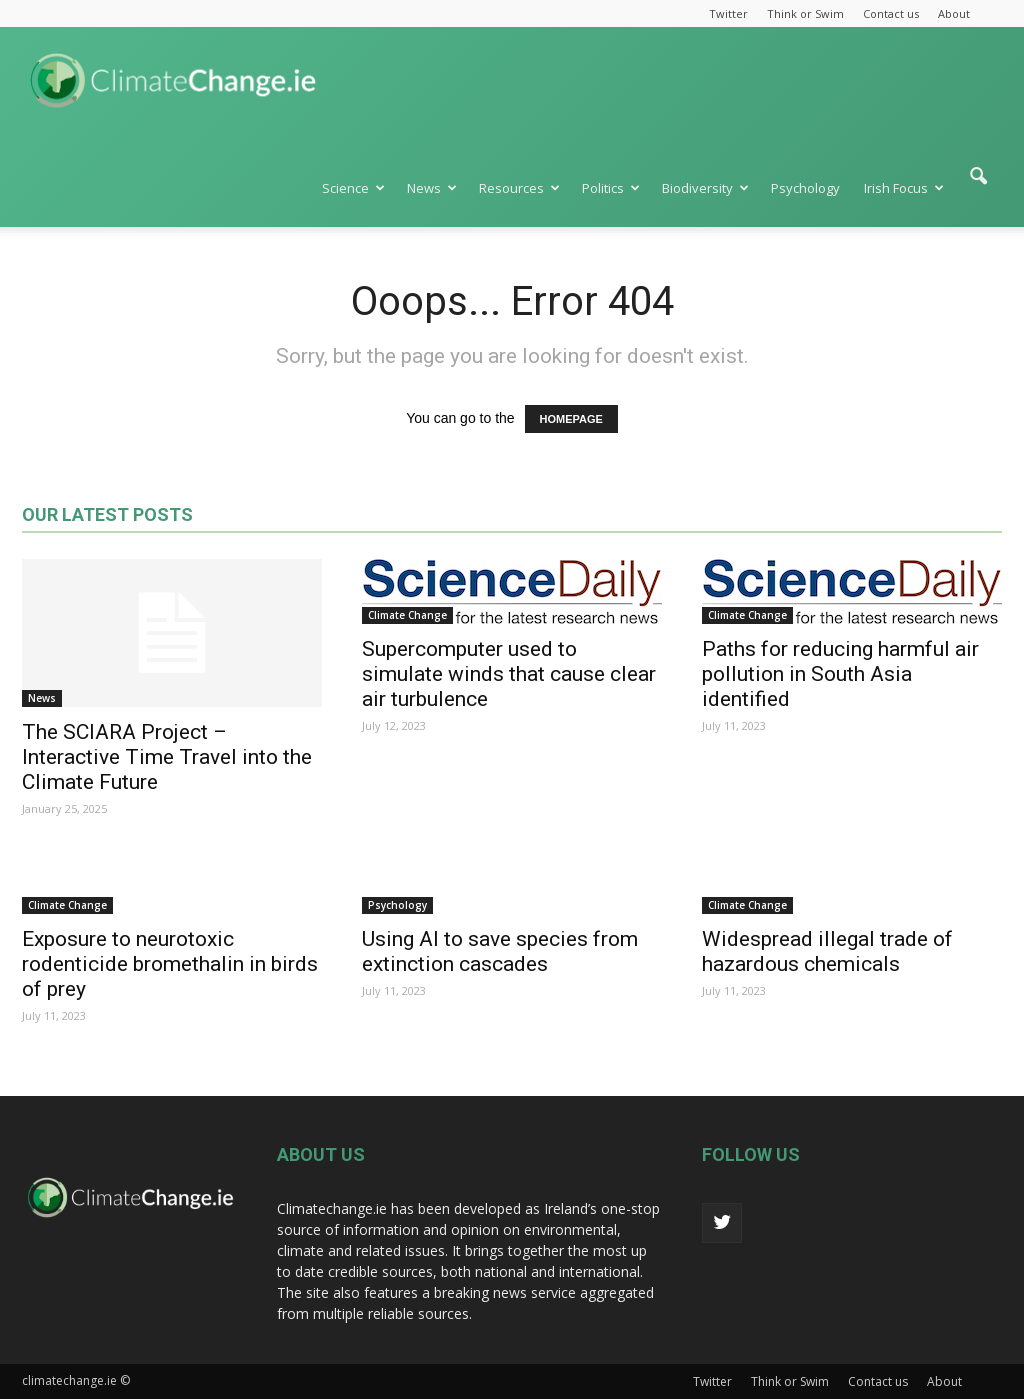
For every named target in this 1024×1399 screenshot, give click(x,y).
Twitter (728, 13)
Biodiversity (705, 188)
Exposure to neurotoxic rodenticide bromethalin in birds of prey (170, 964)
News (432, 188)
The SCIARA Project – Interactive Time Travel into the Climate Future (167, 757)
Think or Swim (805, 13)
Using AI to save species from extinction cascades (500, 951)
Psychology (805, 188)
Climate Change (407, 615)
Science (353, 188)
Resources (519, 188)
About (954, 13)
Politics (611, 188)
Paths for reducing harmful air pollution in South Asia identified (840, 674)
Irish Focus (904, 188)
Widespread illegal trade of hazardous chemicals (827, 951)
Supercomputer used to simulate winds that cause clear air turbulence (509, 674)
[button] (978, 186)
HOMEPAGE (571, 419)
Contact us (891, 13)
